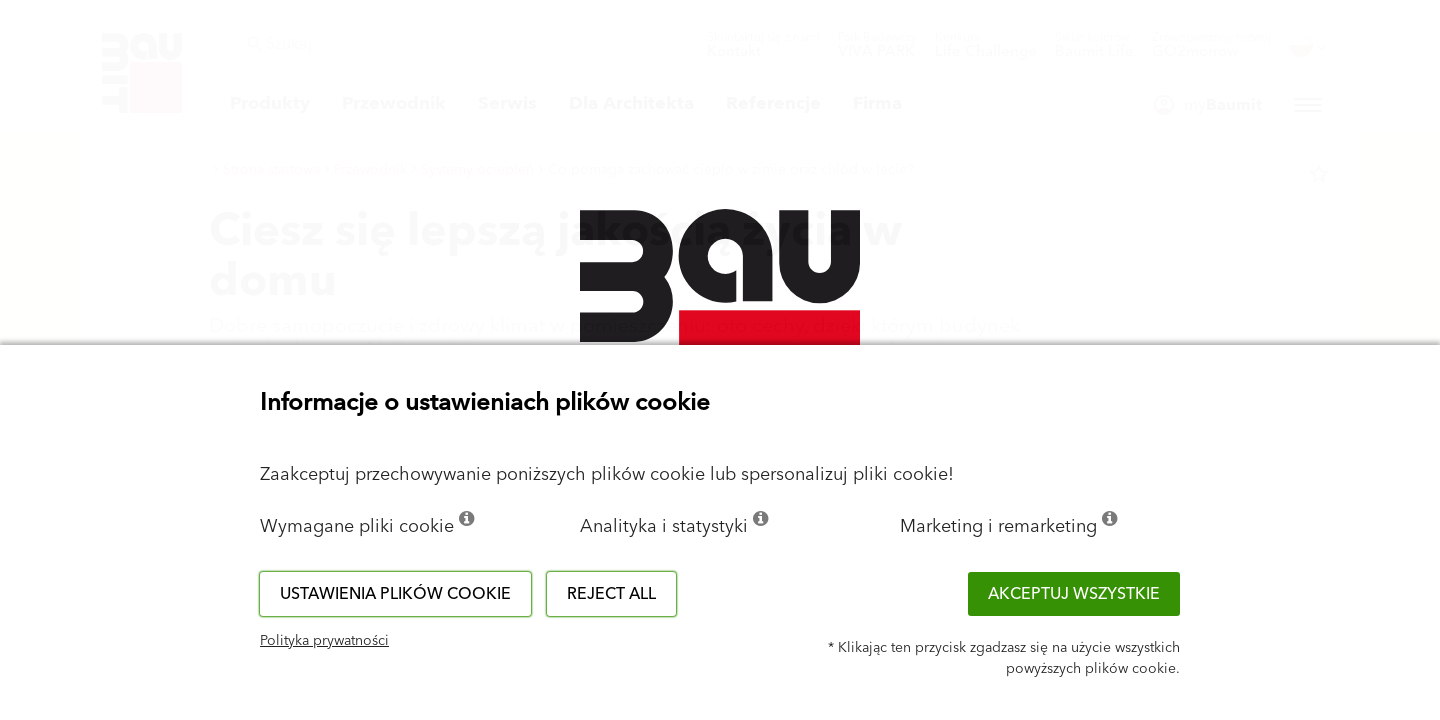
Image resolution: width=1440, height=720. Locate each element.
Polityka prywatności (324, 641)
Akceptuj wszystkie (1074, 594)
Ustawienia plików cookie (395, 594)
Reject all (611, 594)
